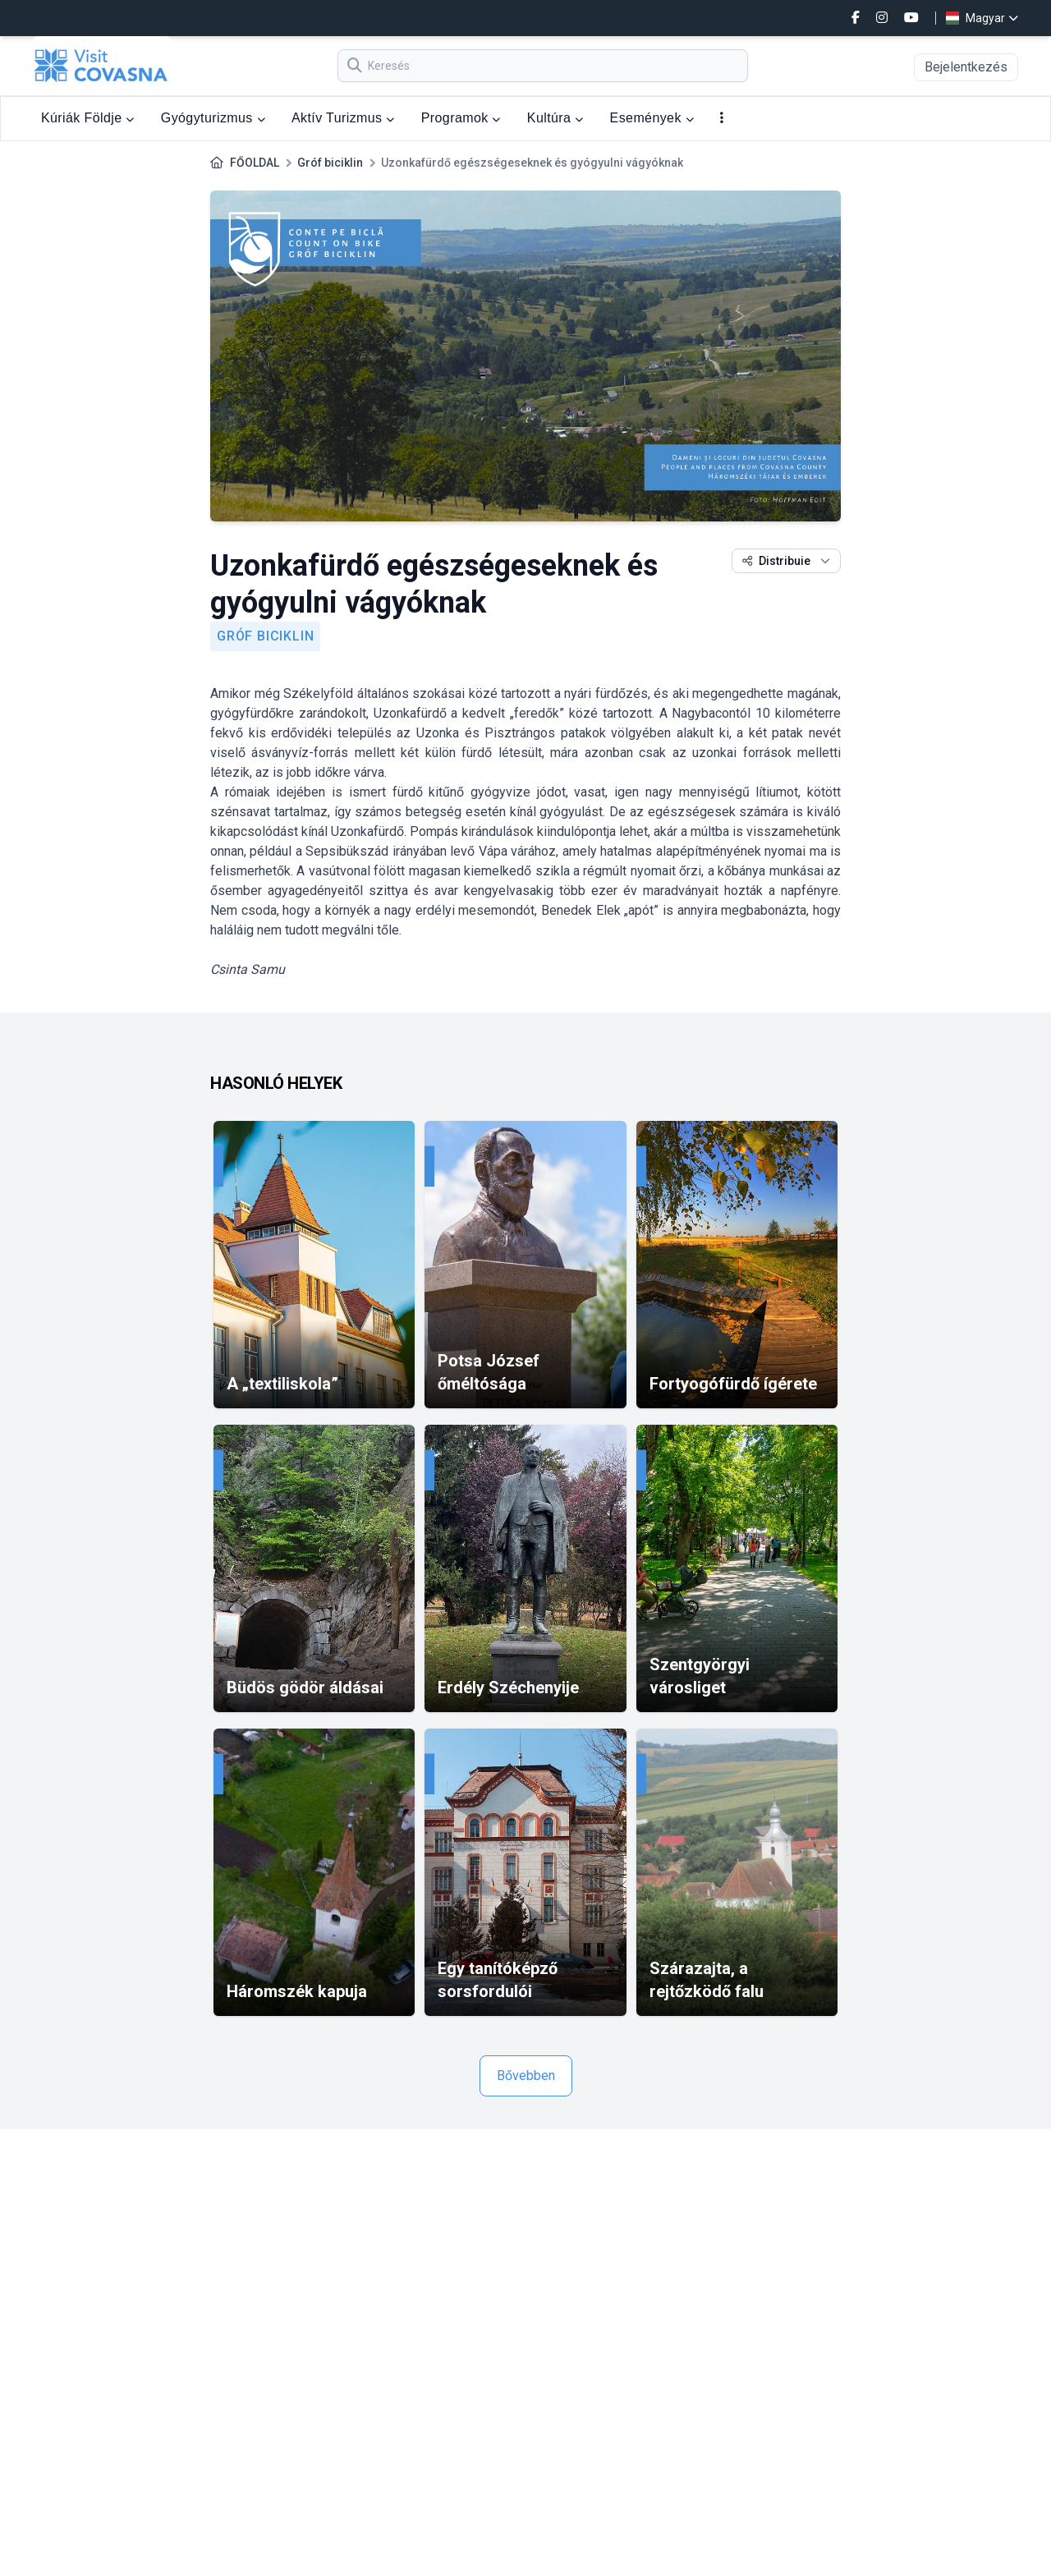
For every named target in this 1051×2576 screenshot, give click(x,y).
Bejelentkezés (966, 67)
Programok (461, 118)
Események (652, 118)
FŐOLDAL (254, 162)
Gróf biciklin (330, 162)
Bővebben (526, 2075)
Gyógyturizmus (213, 118)
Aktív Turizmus (343, 118)
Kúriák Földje (88, 118)
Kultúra (555, 118)
